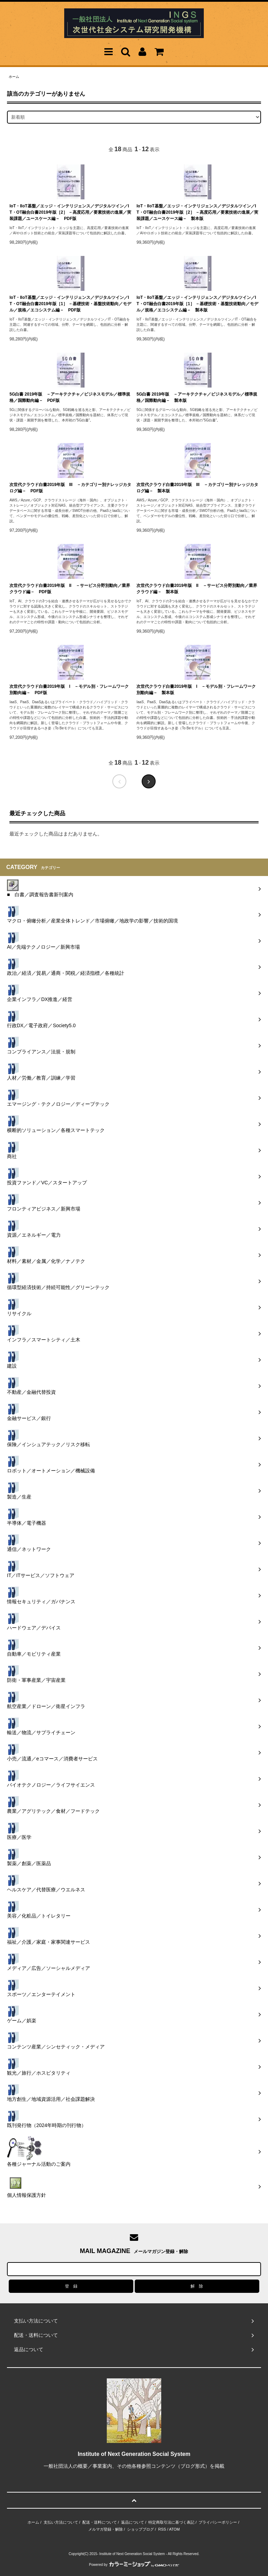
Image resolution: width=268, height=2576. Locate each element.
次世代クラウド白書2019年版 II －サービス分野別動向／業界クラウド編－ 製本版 (196, 588)
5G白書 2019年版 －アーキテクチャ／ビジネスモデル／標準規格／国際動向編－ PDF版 (69, 397)
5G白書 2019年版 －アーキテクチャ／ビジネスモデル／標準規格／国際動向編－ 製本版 (196, 397)
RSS (162, 2529)
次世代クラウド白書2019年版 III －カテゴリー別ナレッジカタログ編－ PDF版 (70, 487)
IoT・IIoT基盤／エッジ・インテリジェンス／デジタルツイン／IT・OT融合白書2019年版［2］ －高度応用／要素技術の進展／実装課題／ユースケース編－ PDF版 (70, 212)
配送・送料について (99, 2522)
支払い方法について (61, 2522)
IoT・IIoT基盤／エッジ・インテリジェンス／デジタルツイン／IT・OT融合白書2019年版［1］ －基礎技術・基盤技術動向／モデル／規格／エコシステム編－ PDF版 (70, 303)
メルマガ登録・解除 (105, 2529)
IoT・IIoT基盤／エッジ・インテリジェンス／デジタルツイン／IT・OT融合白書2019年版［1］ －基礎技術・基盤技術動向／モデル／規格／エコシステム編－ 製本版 (197, 303)
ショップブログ (140, 2529)
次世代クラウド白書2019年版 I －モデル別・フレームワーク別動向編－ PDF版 (69, 689)
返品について (132, 2522)
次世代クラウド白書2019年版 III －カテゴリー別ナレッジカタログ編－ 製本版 (197, 487)
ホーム (14, 77)
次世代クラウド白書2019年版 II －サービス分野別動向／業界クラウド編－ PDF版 (69, 588)
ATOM (174, 2529)
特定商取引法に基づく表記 (171, 2522)
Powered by (134, 2565)
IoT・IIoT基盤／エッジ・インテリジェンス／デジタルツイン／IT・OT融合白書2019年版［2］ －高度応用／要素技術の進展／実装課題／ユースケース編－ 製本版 (197, 212)
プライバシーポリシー (218, 2522)
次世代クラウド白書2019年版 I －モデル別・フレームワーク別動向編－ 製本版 (196, 689)
